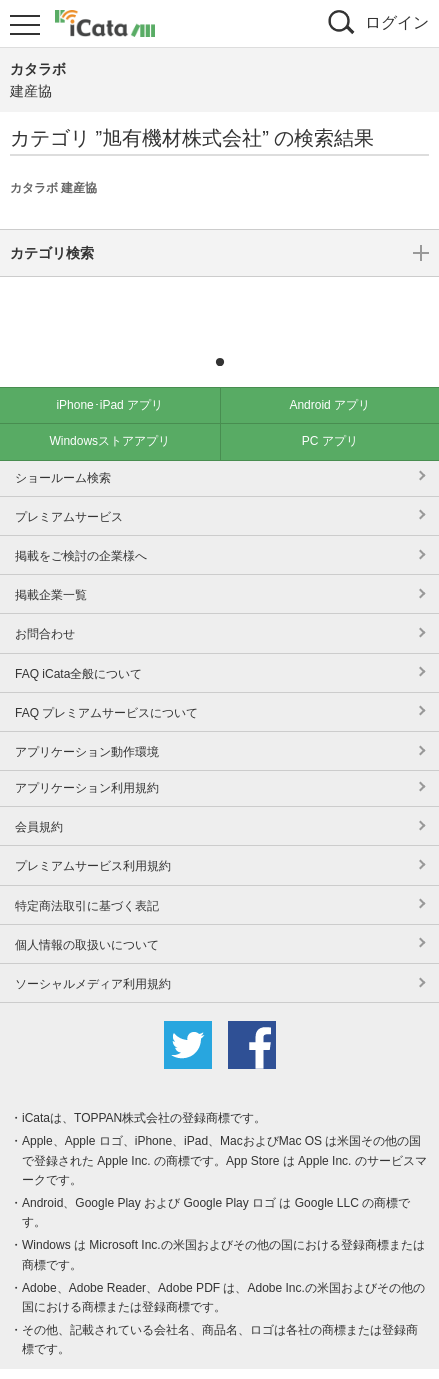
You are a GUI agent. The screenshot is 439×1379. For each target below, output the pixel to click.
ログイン (397, 22)
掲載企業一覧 (51, 565)
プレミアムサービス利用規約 (93, 836)
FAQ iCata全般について (78, 644)
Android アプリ (329, 375)
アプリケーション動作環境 (87, 722)
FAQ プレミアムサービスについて (106, 683)
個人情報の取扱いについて (87, 915)
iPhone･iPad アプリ (109, 375)
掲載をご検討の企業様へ (81, 526)
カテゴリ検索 (219, 303)
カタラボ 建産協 (53, 188)
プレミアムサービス (69, 487)
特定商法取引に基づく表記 (87, 876)
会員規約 (39, 797)
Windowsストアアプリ (109, 411)
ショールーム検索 (63, 448)
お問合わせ (45, 604)
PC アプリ (330, 411)
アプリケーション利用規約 (87, 758)
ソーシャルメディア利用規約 (93, 954)
